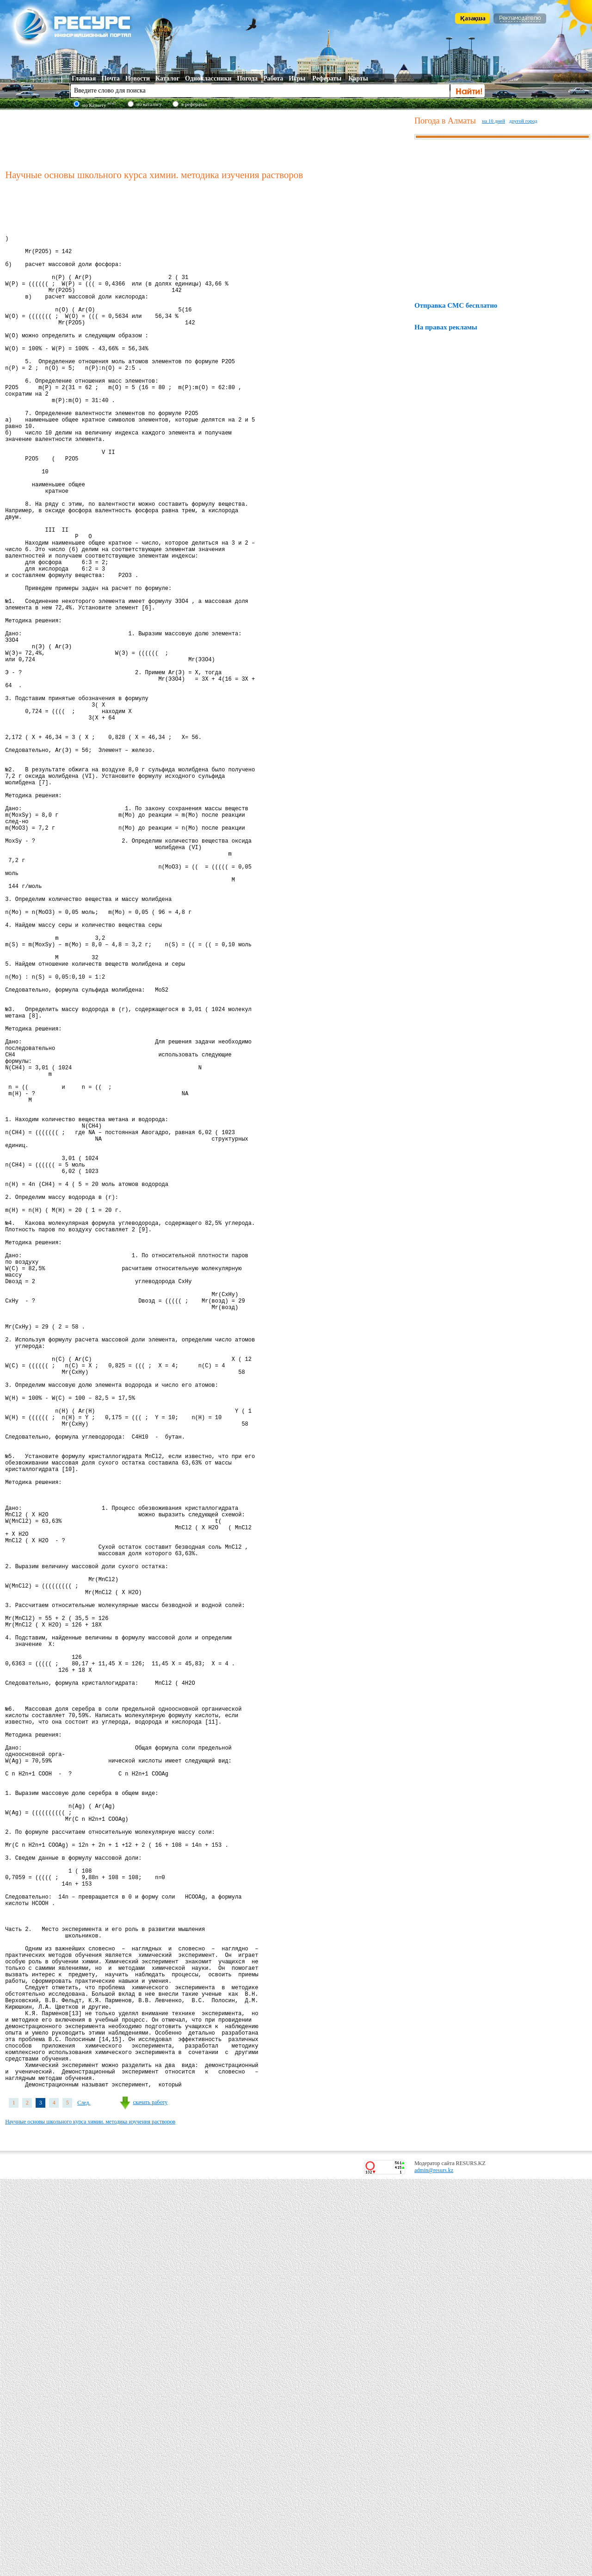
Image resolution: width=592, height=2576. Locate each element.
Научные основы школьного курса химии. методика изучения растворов (90, 2518)
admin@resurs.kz (433, 2567)
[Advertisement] (207, 138)
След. (83, 2499)
